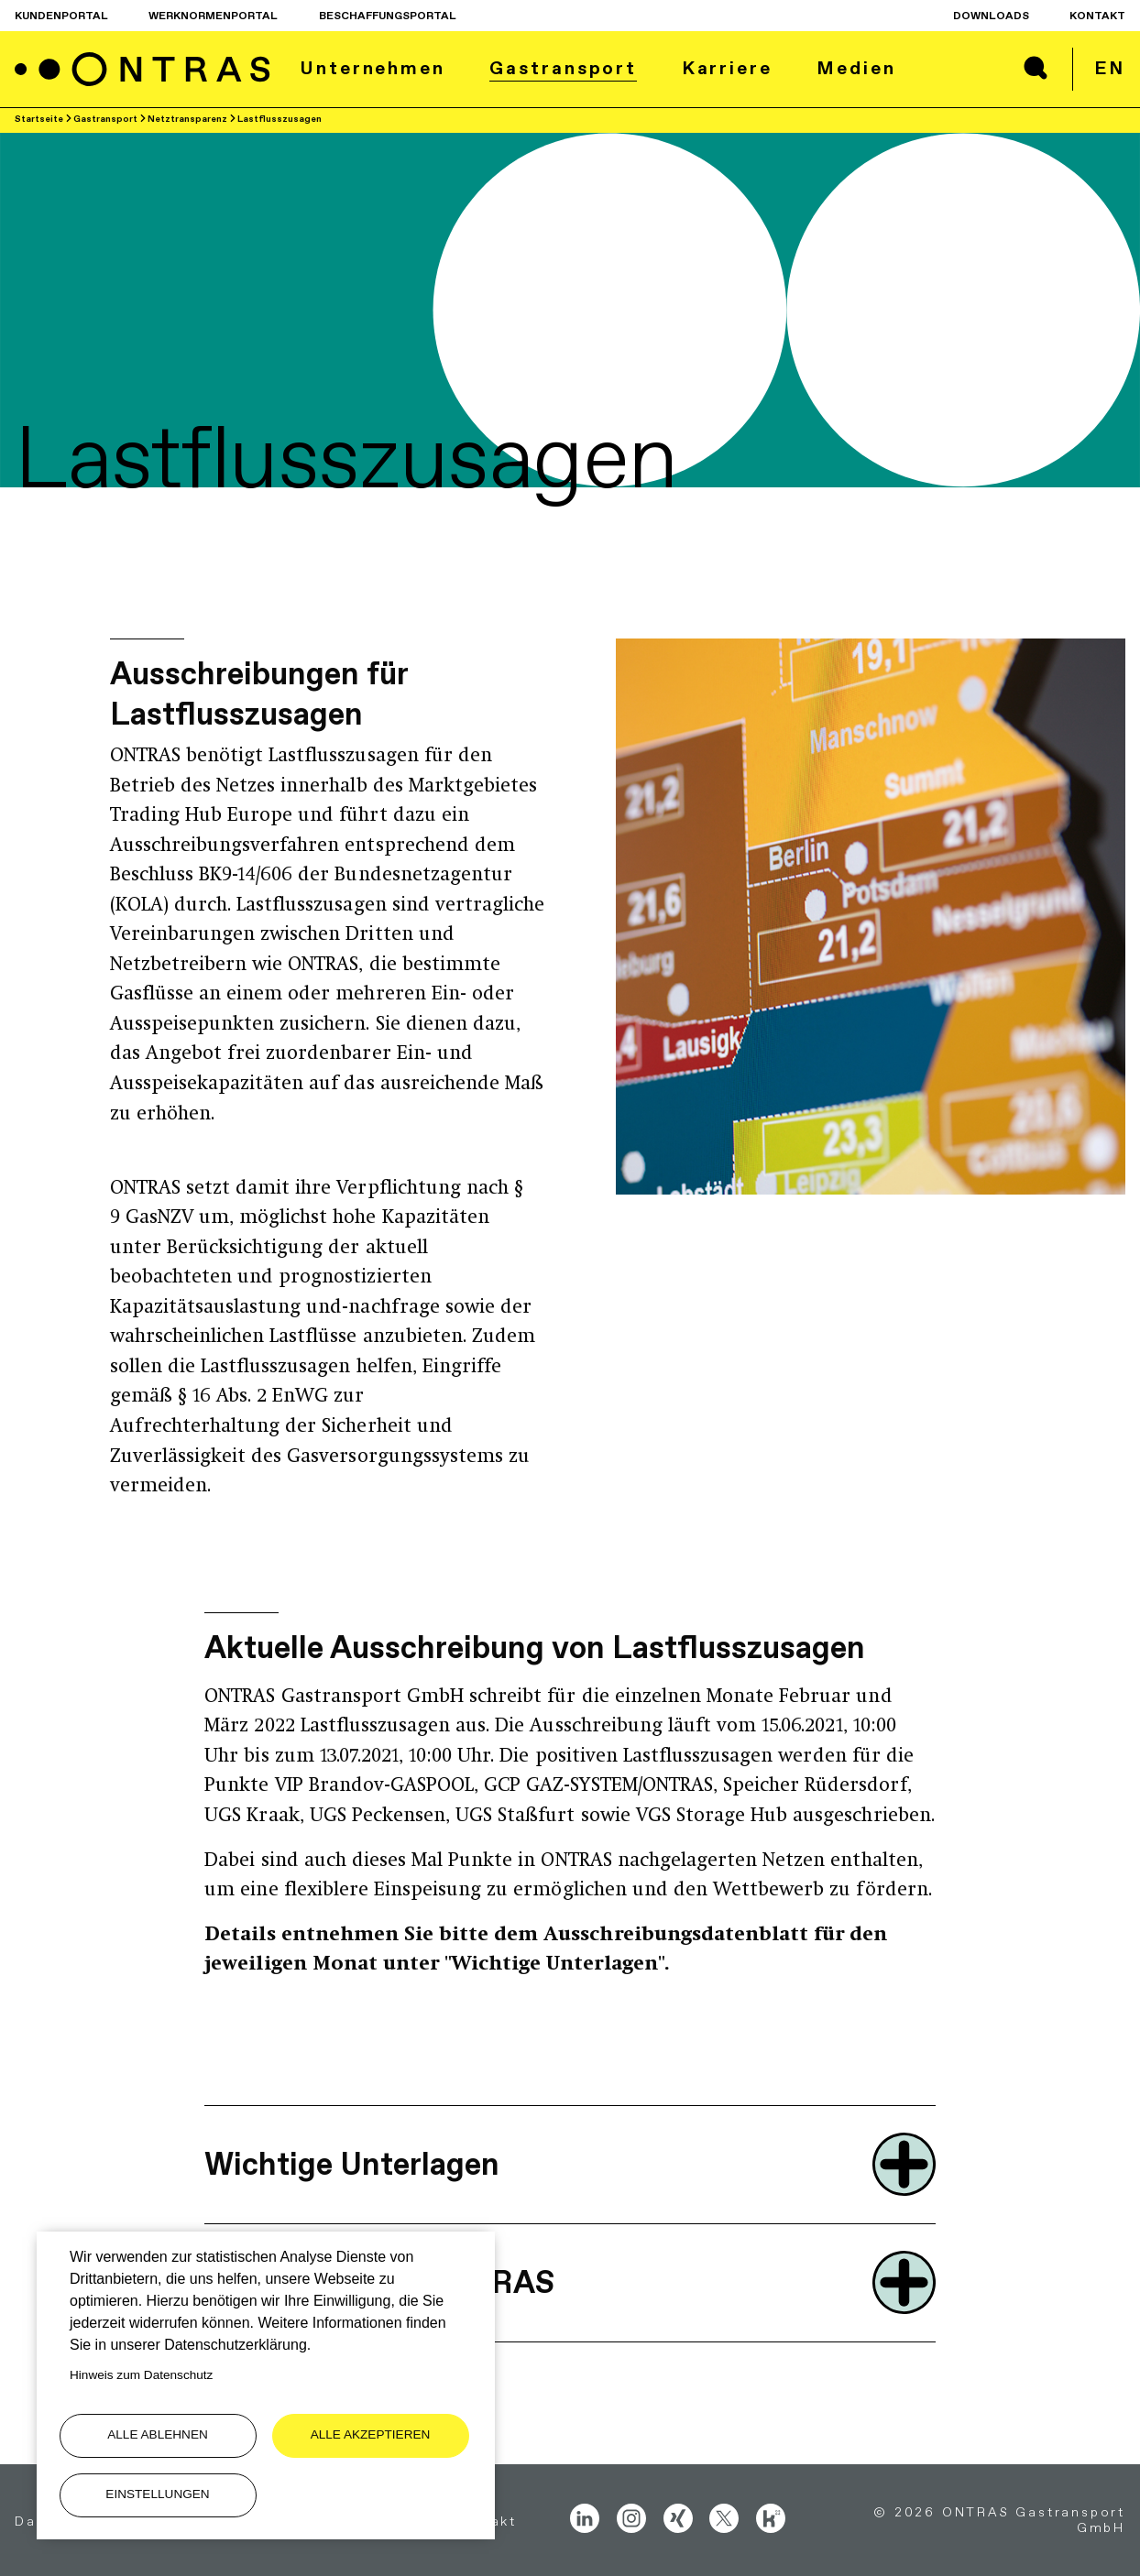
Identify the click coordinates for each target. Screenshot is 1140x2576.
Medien (856, 68)
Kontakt (1097, 15)
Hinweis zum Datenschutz (141, 2375)
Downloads (991, 15)
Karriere (727, 68)
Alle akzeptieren (371, 2434)
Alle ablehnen (157, 2434)
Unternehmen (372, 68)
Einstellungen (157, 2494)
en (1109, 68)
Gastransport (563, 68)
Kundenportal (61, 15)
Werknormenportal (213, 15)
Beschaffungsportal (387, 15)
